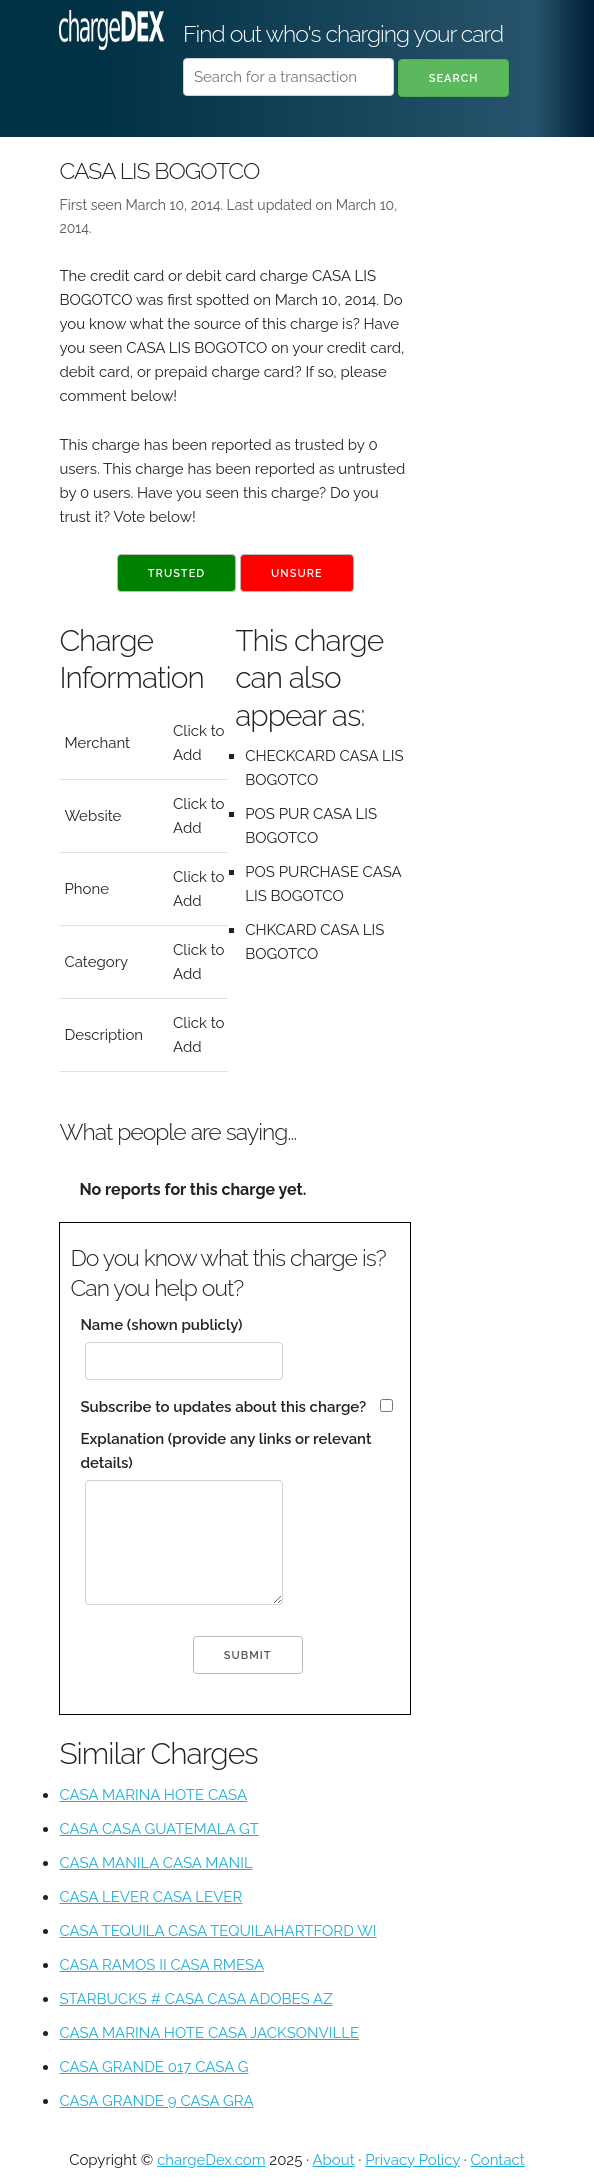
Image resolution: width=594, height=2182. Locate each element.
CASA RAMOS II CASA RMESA (161, 1965)
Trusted (176, 573)
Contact (497, 2160)
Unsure (297, 573)
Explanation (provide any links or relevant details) (225, 1451)
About (333, 2160)
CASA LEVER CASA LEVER (150, 1897)
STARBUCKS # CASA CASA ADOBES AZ (195, 1999)
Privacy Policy (412, 2160)
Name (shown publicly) (161, 1325)
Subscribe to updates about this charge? (223, 1407)
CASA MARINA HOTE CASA (153, 1795)
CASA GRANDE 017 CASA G (153, 2067)
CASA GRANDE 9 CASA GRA (156, 2101)
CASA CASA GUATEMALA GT (158, 1829)
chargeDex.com (211, 2160)
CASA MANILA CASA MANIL (155, 1863)
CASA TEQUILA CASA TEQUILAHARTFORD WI (217, 1931)
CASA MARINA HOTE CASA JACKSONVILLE (209, 2033)
